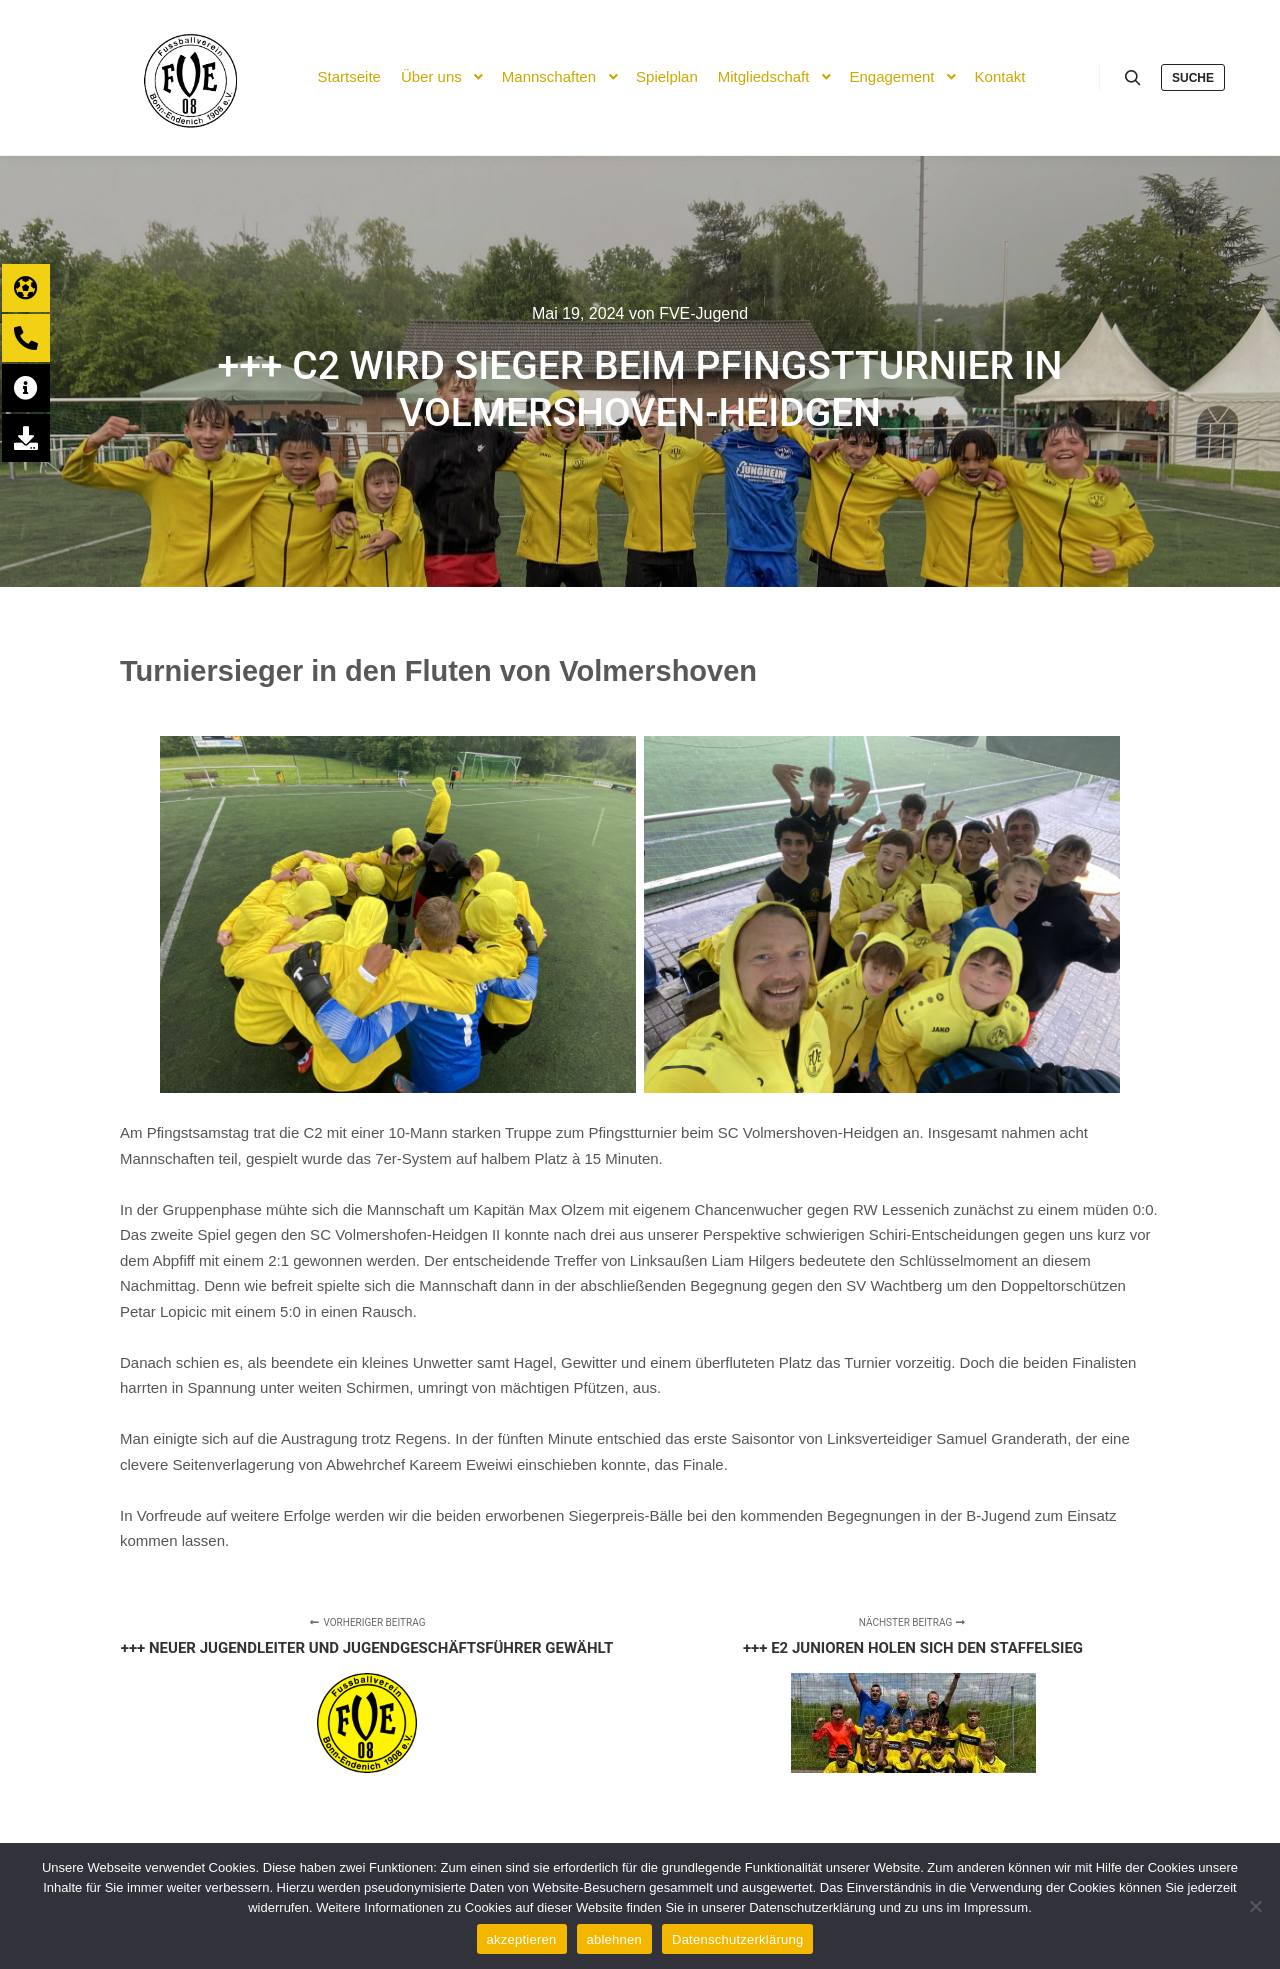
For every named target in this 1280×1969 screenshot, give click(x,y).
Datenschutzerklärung (737, 1939)
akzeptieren (522, 1939)
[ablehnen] (1255, 1906)
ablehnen (615, 1939)
